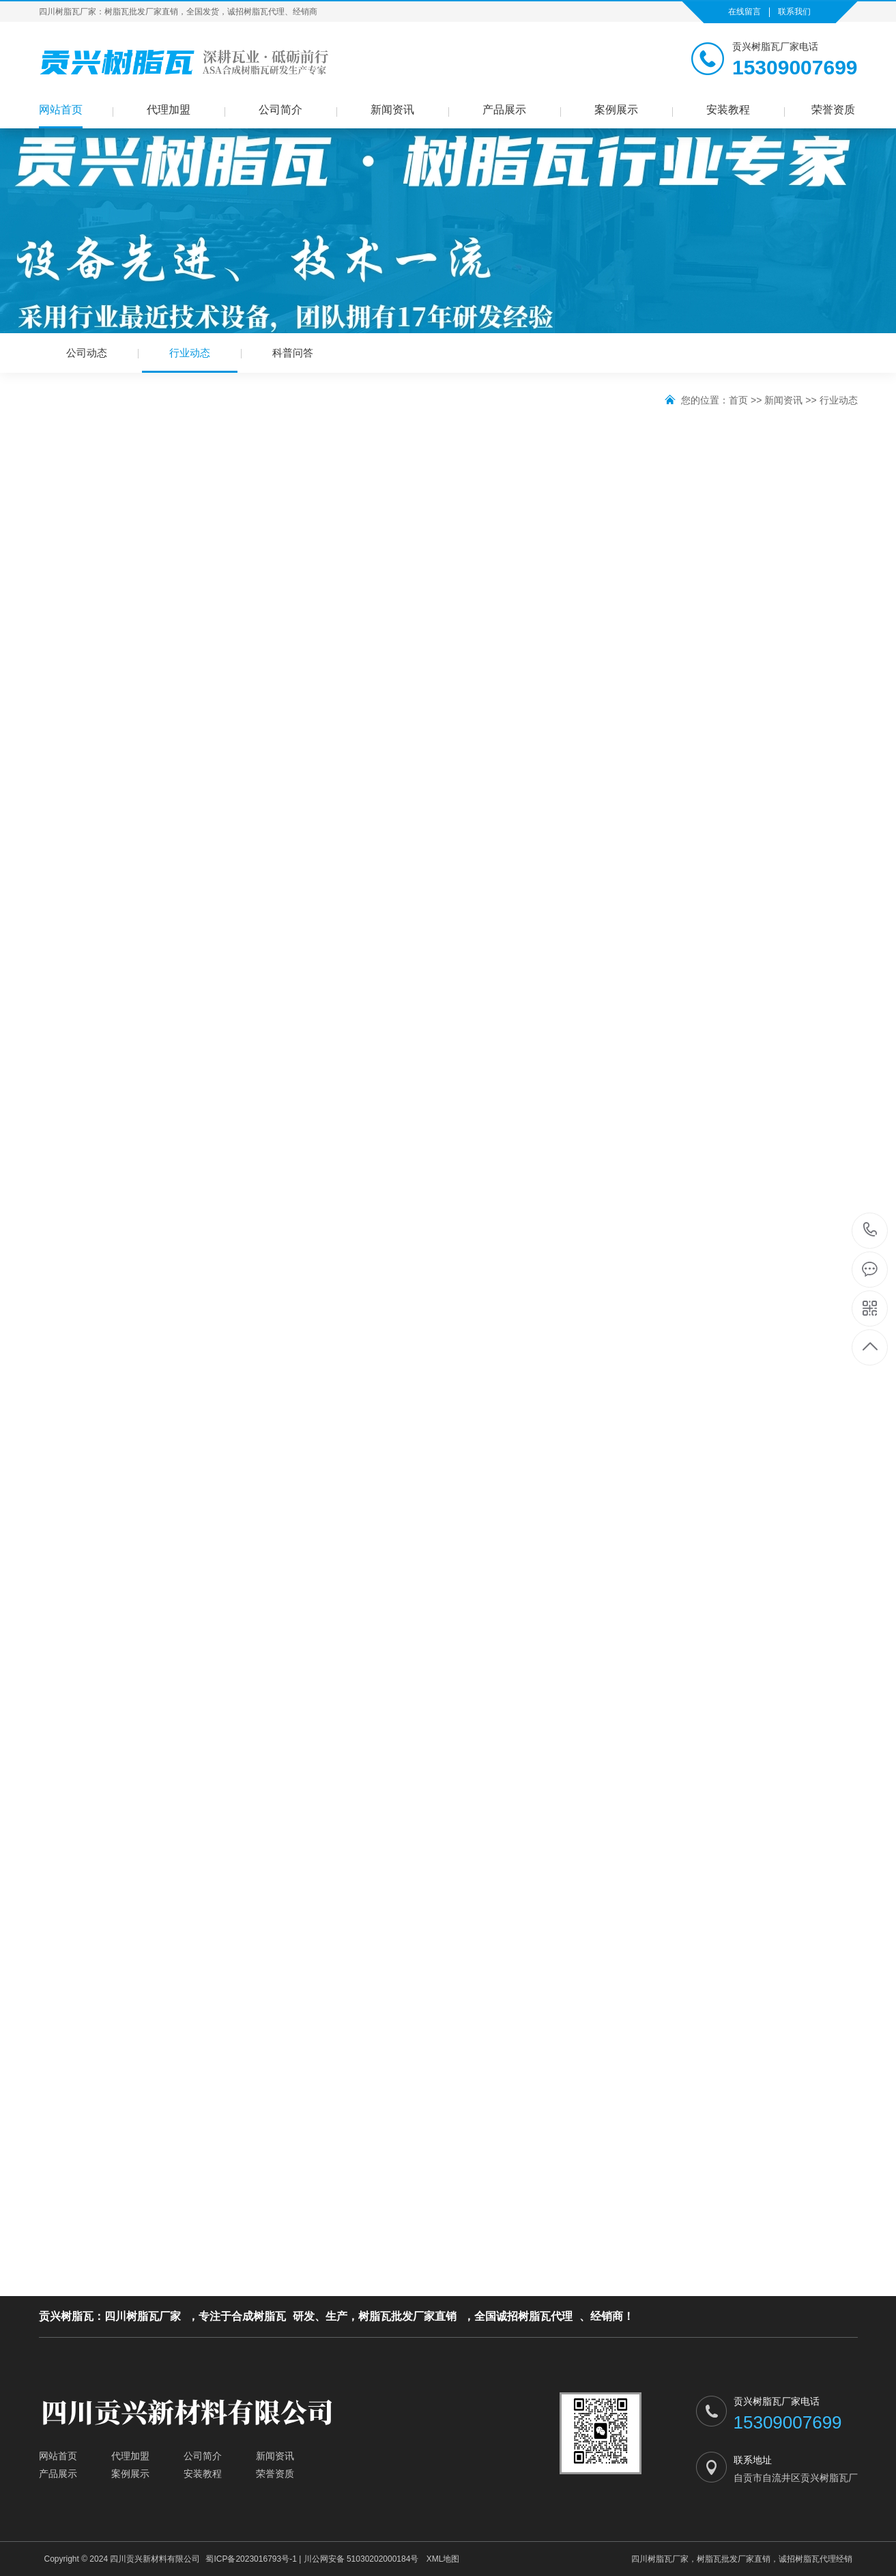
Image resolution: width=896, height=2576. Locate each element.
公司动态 (86, 352)
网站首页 (61, 109)
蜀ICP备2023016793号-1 (250, 2559)
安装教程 (728, 109)
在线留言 (744, 11)
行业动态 (189, 360)
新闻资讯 (392, 109)
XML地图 (443, 2559)
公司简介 (280, 109)
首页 (738, 400)
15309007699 (870, 1230)
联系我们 (794, 11)
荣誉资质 (833, 109)
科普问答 (292, 352)
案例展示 (616, 109)
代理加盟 (168, 109)
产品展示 (504, 109)
